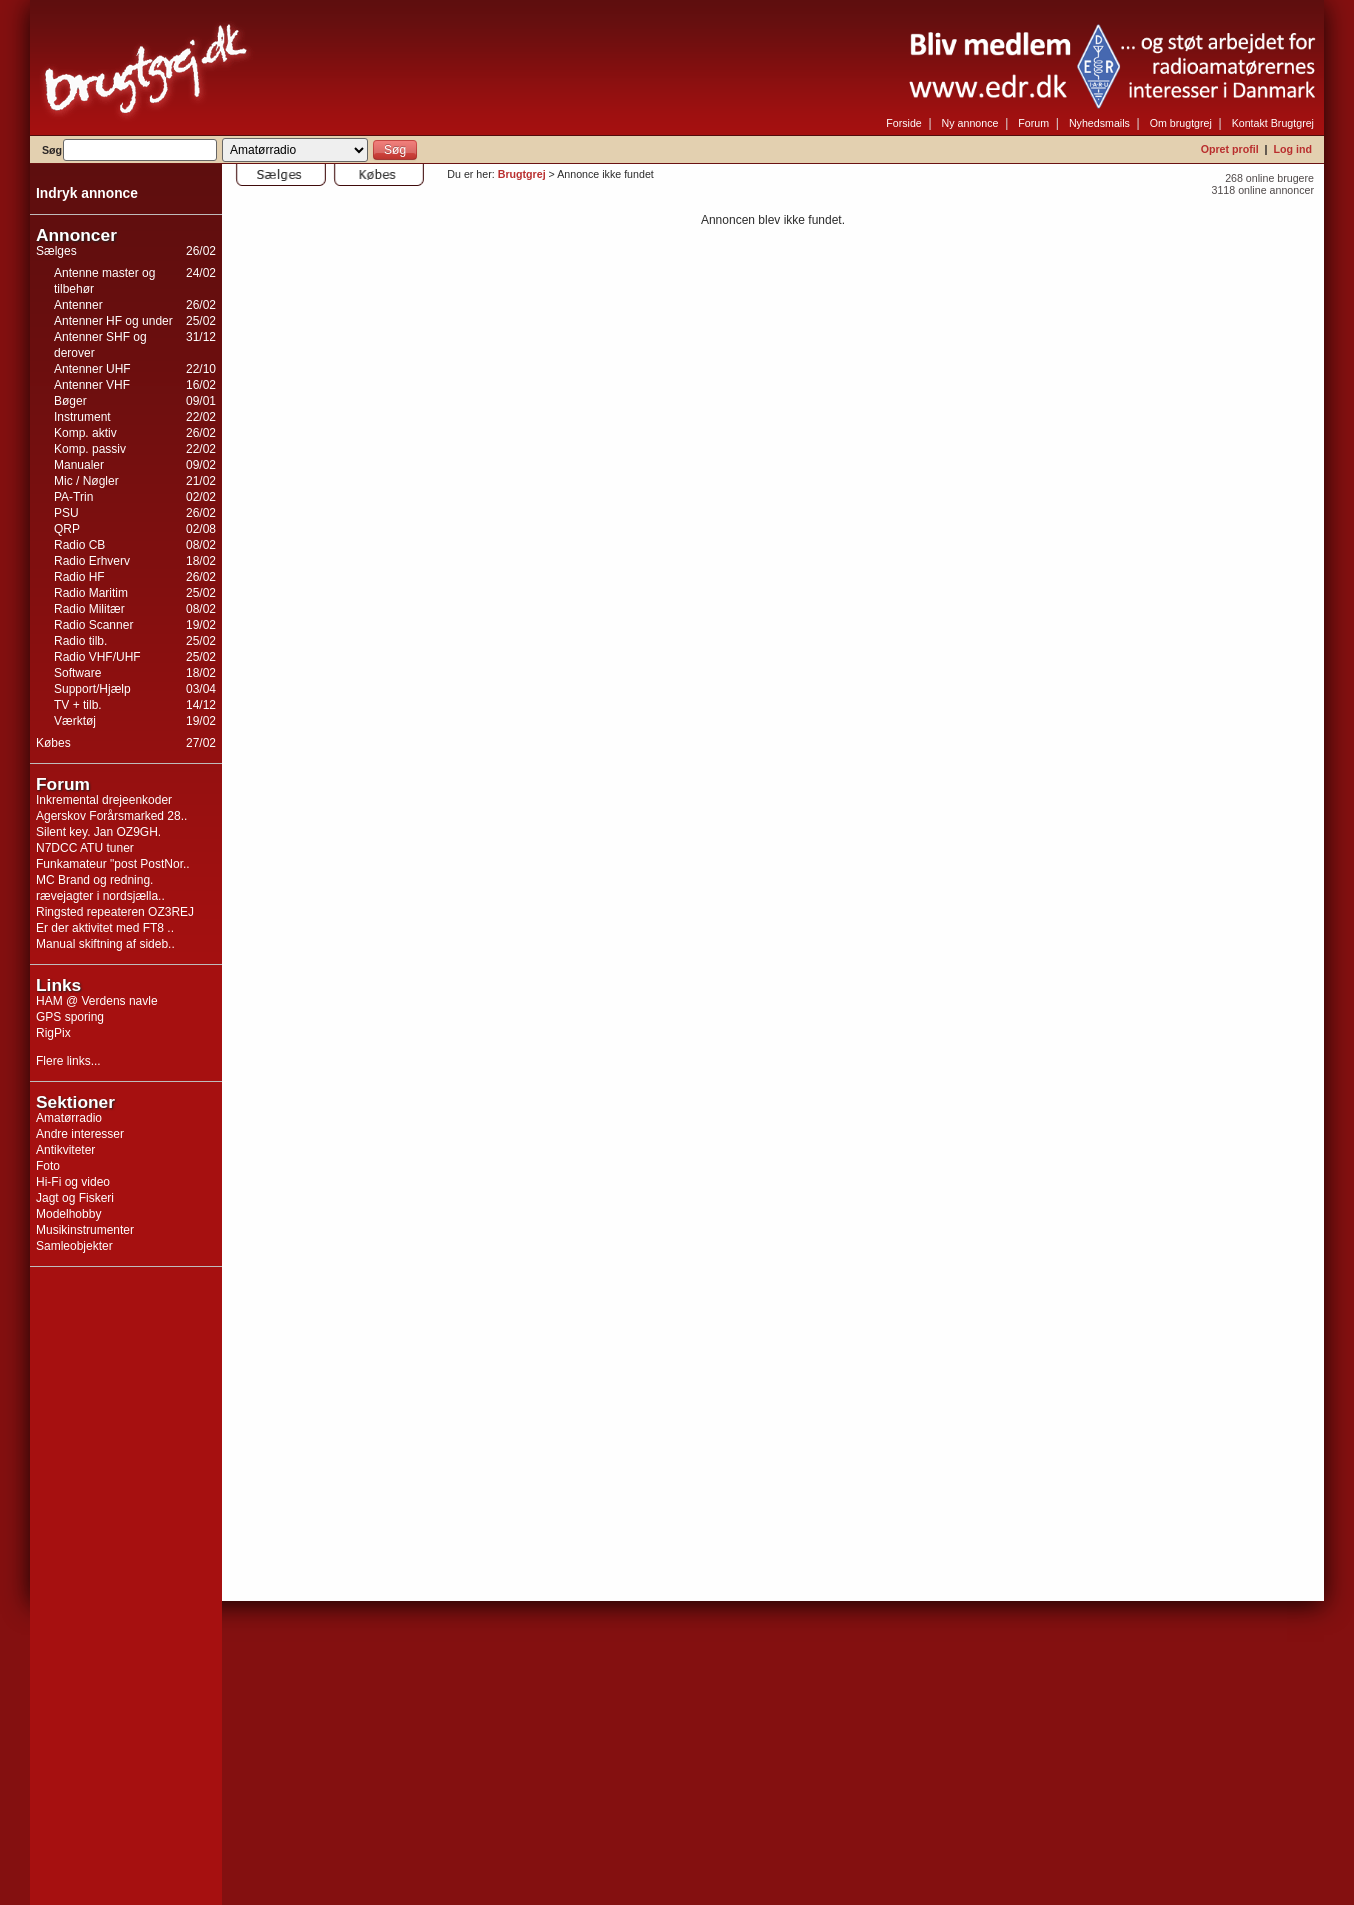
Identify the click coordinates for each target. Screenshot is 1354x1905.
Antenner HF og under (113, 321)
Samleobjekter (74, 1246)
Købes (53, 743)
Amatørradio (69, 1118)
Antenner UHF (92, 369)
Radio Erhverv (92, 561)
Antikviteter (65, 1150)
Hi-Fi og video (73, 1182)
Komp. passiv (90, 449)
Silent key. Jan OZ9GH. (98, 832)
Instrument (82, 417)
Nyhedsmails (1099, 123)
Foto (48, 1166)
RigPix (53, 1033)
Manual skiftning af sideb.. (105, 944)
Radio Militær (89, 609)
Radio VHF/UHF (97, 657)
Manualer (79, 465)
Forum (1033, 123)
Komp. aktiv (85, 433)
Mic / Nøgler (86, 481)
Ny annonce (970, 123)
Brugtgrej (522, 174)
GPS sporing (70, 1017)
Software (77, 673)
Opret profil (1230, 149)
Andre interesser (80, 1134)
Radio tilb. (80, 641)
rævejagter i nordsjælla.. (100, 896)
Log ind (1293, 149)
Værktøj (75, 721)
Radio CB (79, 545)
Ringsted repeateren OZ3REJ (115, 912)
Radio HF (79, 577)
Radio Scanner (93, 625)
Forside (904, 123)
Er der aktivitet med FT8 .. (105, 928)
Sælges (56, 251)
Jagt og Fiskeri (75, 1198)
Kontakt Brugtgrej (1273, 123)
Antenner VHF (92, 385)
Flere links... (68, 1061)
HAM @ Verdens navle (97, 1001)
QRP (67, 529)
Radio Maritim (91, 593)
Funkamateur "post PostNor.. (113, 864)
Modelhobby (68, 1214)
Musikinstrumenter (85, 1230)
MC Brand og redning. (94, 880)
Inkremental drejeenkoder (104, 800)
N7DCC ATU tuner (85, 848)
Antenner (78, 305)
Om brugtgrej (1181, 123)
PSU (66, 513)
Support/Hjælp (92, 689)
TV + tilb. (78, 705)
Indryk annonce (87, 193)
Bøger (70, 401)
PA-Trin (73, 497)
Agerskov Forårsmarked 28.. (111, 816)
